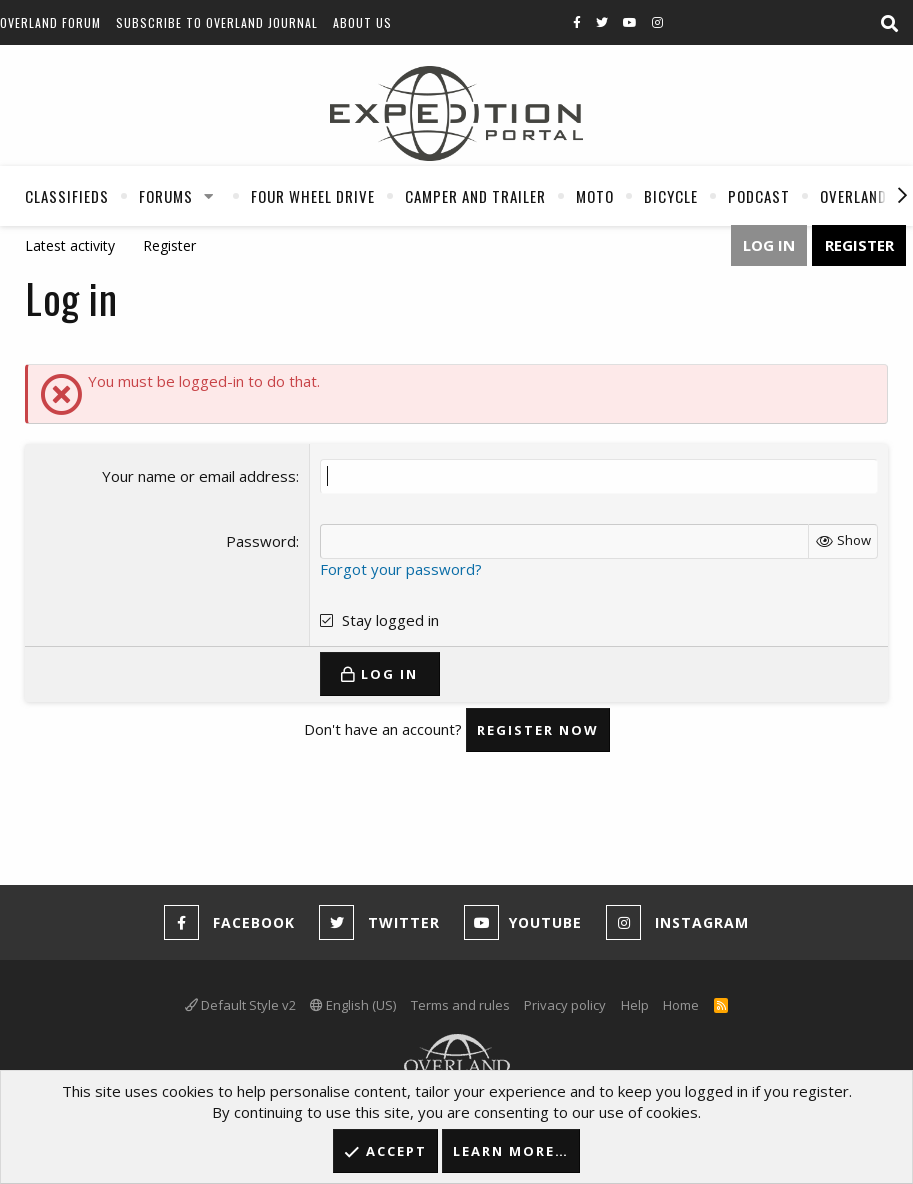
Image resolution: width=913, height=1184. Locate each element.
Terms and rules (460, 1005)
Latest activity (70, 245)
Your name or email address (199, 476)
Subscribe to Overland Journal (217, 22)
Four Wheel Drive (313, 196)
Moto (595, 196)
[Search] (889, 24)
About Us (362, 22)
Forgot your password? (401, 569)
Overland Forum (50, 22)
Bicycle (671, 196)
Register (169, 245)
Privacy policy (565, 1005)
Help (635, 1005)
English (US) (353, 1005)
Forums (166, 196)
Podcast (759, 196)
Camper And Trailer (475, 196)
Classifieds (67, 196)
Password (261, 541)
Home (681, 1005)
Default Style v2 (240, 1005)
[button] (209, 196)
